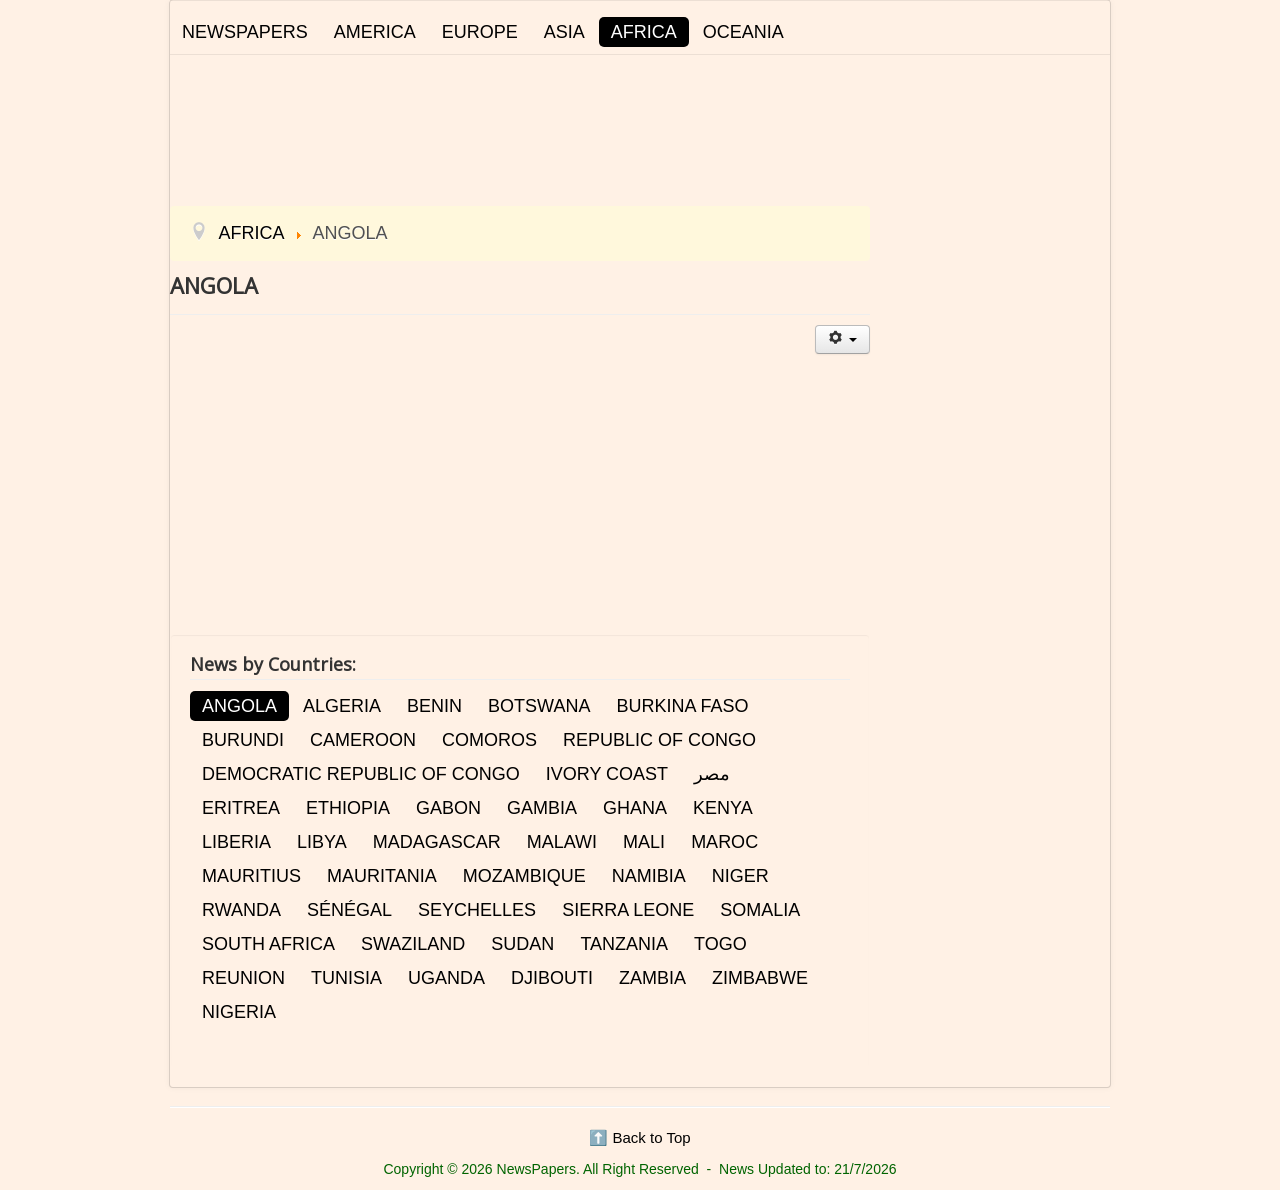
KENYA (723, 808)
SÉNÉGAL (349, 910)
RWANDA (241, 910)
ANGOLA (239, 706)
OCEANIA (743, 32)
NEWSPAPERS (245, 32)
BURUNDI (243, 740)
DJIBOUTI (552, 978)
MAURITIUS (251, 876)
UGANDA (446, 978)
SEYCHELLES (477, 910)
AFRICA (644, 32)
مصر (712, 774)
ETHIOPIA (348, 808)
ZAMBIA (652, 978)
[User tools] (842, 339)
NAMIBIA (649, 876)
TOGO (720, 944)
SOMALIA (760, 910)
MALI (644, 842)
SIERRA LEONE (628, 910)
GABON (448, 808)
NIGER (740, 876)
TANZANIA (624, 944)
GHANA (635, 808)
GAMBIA (542, 808)
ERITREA (241, 808)
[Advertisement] (640, 127)
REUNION (243, 978)
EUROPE (480, 32)
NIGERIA (239, 1012)
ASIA (564, 32)
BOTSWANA (539, 706)
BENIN (434, 706)
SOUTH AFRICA (268, 944)
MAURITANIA (382, 876)
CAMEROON (363, 740)
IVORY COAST (607, 774)
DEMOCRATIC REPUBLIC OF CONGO (361, 774)
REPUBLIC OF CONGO (659, 740)
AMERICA (375, 32)
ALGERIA (342, 706)
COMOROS (489, 740)
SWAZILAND (413, 944)
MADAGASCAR (437, 842)
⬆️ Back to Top (639, 1137)
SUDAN (522, 944)
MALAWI (562, 842)
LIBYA (322, 842)
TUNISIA (346, 978)
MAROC (724, 842)
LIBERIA (236, 842)
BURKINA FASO (682, 706)
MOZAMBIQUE (524, 876)
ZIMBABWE (760, 978)
